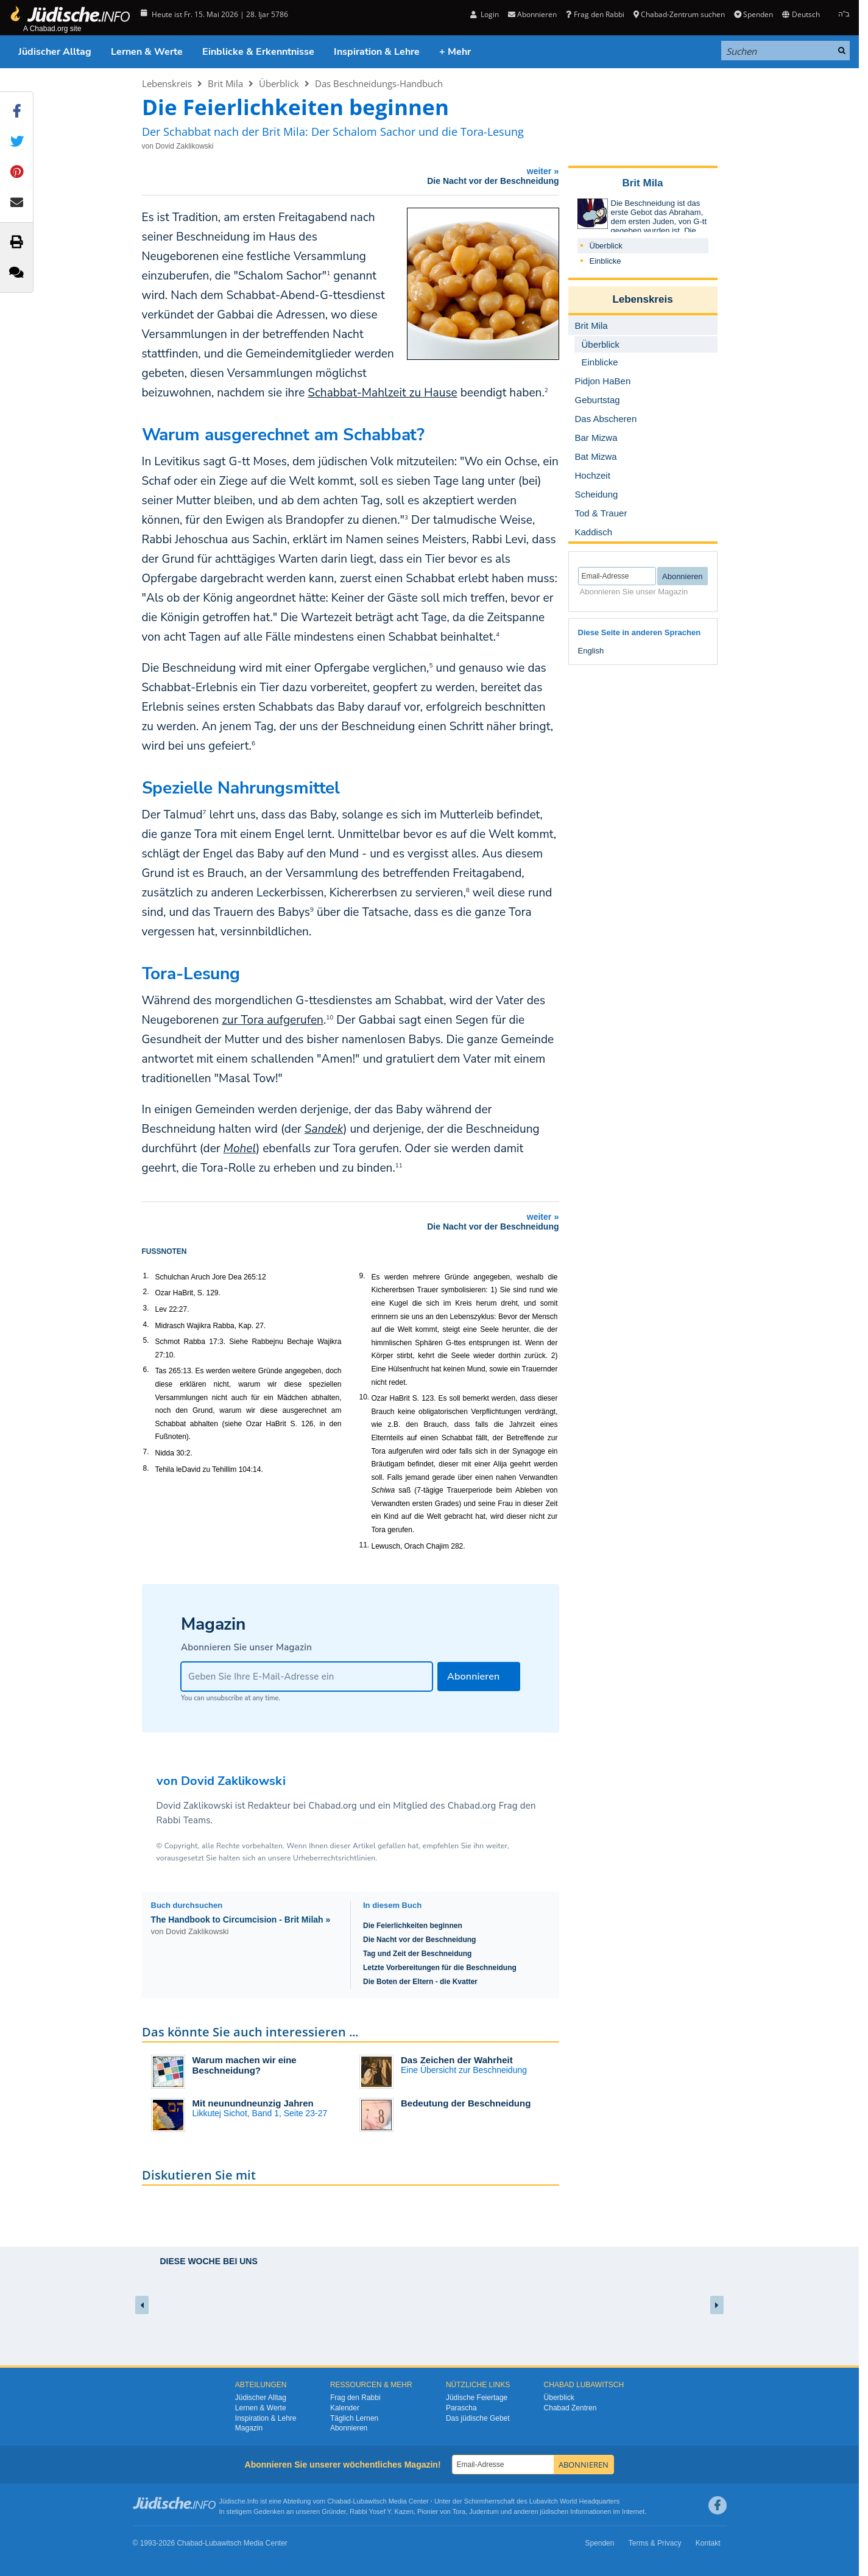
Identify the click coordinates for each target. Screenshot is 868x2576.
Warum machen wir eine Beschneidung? (244, 2065)
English (591, 650)
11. (364, 1545)
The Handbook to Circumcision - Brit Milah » (241, 1919)
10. (364, 1397)
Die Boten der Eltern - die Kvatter (420, 1981)
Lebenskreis (167, 83)
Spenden (753, 14)
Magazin (249, 2428)
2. (146, 1291)
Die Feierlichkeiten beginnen (412, 1925)
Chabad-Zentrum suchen (679, 14)
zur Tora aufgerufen (272, 1020)
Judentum (483, 2511)
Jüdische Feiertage (476, 2397)
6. (146, 1369)
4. (146, 1324)
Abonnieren (532, 14)
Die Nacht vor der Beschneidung (419, 1939)
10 (329, 1017)
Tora (459, 2511)
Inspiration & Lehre (377, 51)
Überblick (279, 83)
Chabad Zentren (570, 2408)
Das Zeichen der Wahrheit (457, 2060)
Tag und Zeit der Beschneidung (417, 1953)
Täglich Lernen (354, 2418)
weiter (353, 176)
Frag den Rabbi (595, 14)
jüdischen (554, 2511)
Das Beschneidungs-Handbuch (379, 83)
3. (146, 1308)
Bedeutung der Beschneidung (466, 2103)
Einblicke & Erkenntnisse (258, 51)
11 (399, 1165)
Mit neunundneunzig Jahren (253, 2103)
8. (146, 1468)
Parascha (461, 2408)
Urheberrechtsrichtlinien (334, 1858)
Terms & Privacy (655, 2543)
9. (362, 1276)
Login (484, 14)
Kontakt (708, 2543)
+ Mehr (455, 51)
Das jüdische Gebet (478, 2418)
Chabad (339, 2501)
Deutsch (800, 14)
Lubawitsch (370, 2501)
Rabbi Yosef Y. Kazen (382, 2511)
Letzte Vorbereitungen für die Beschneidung (440, 1967)
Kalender (344, 2408)
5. (146, 1340)
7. (146, 1452)
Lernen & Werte (147, 51)
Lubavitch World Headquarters (574, 2501)
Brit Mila (225, 83)
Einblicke (605, 261)
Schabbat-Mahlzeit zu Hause (382, 393)
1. (146, 1276)
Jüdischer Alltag (54, 51)
